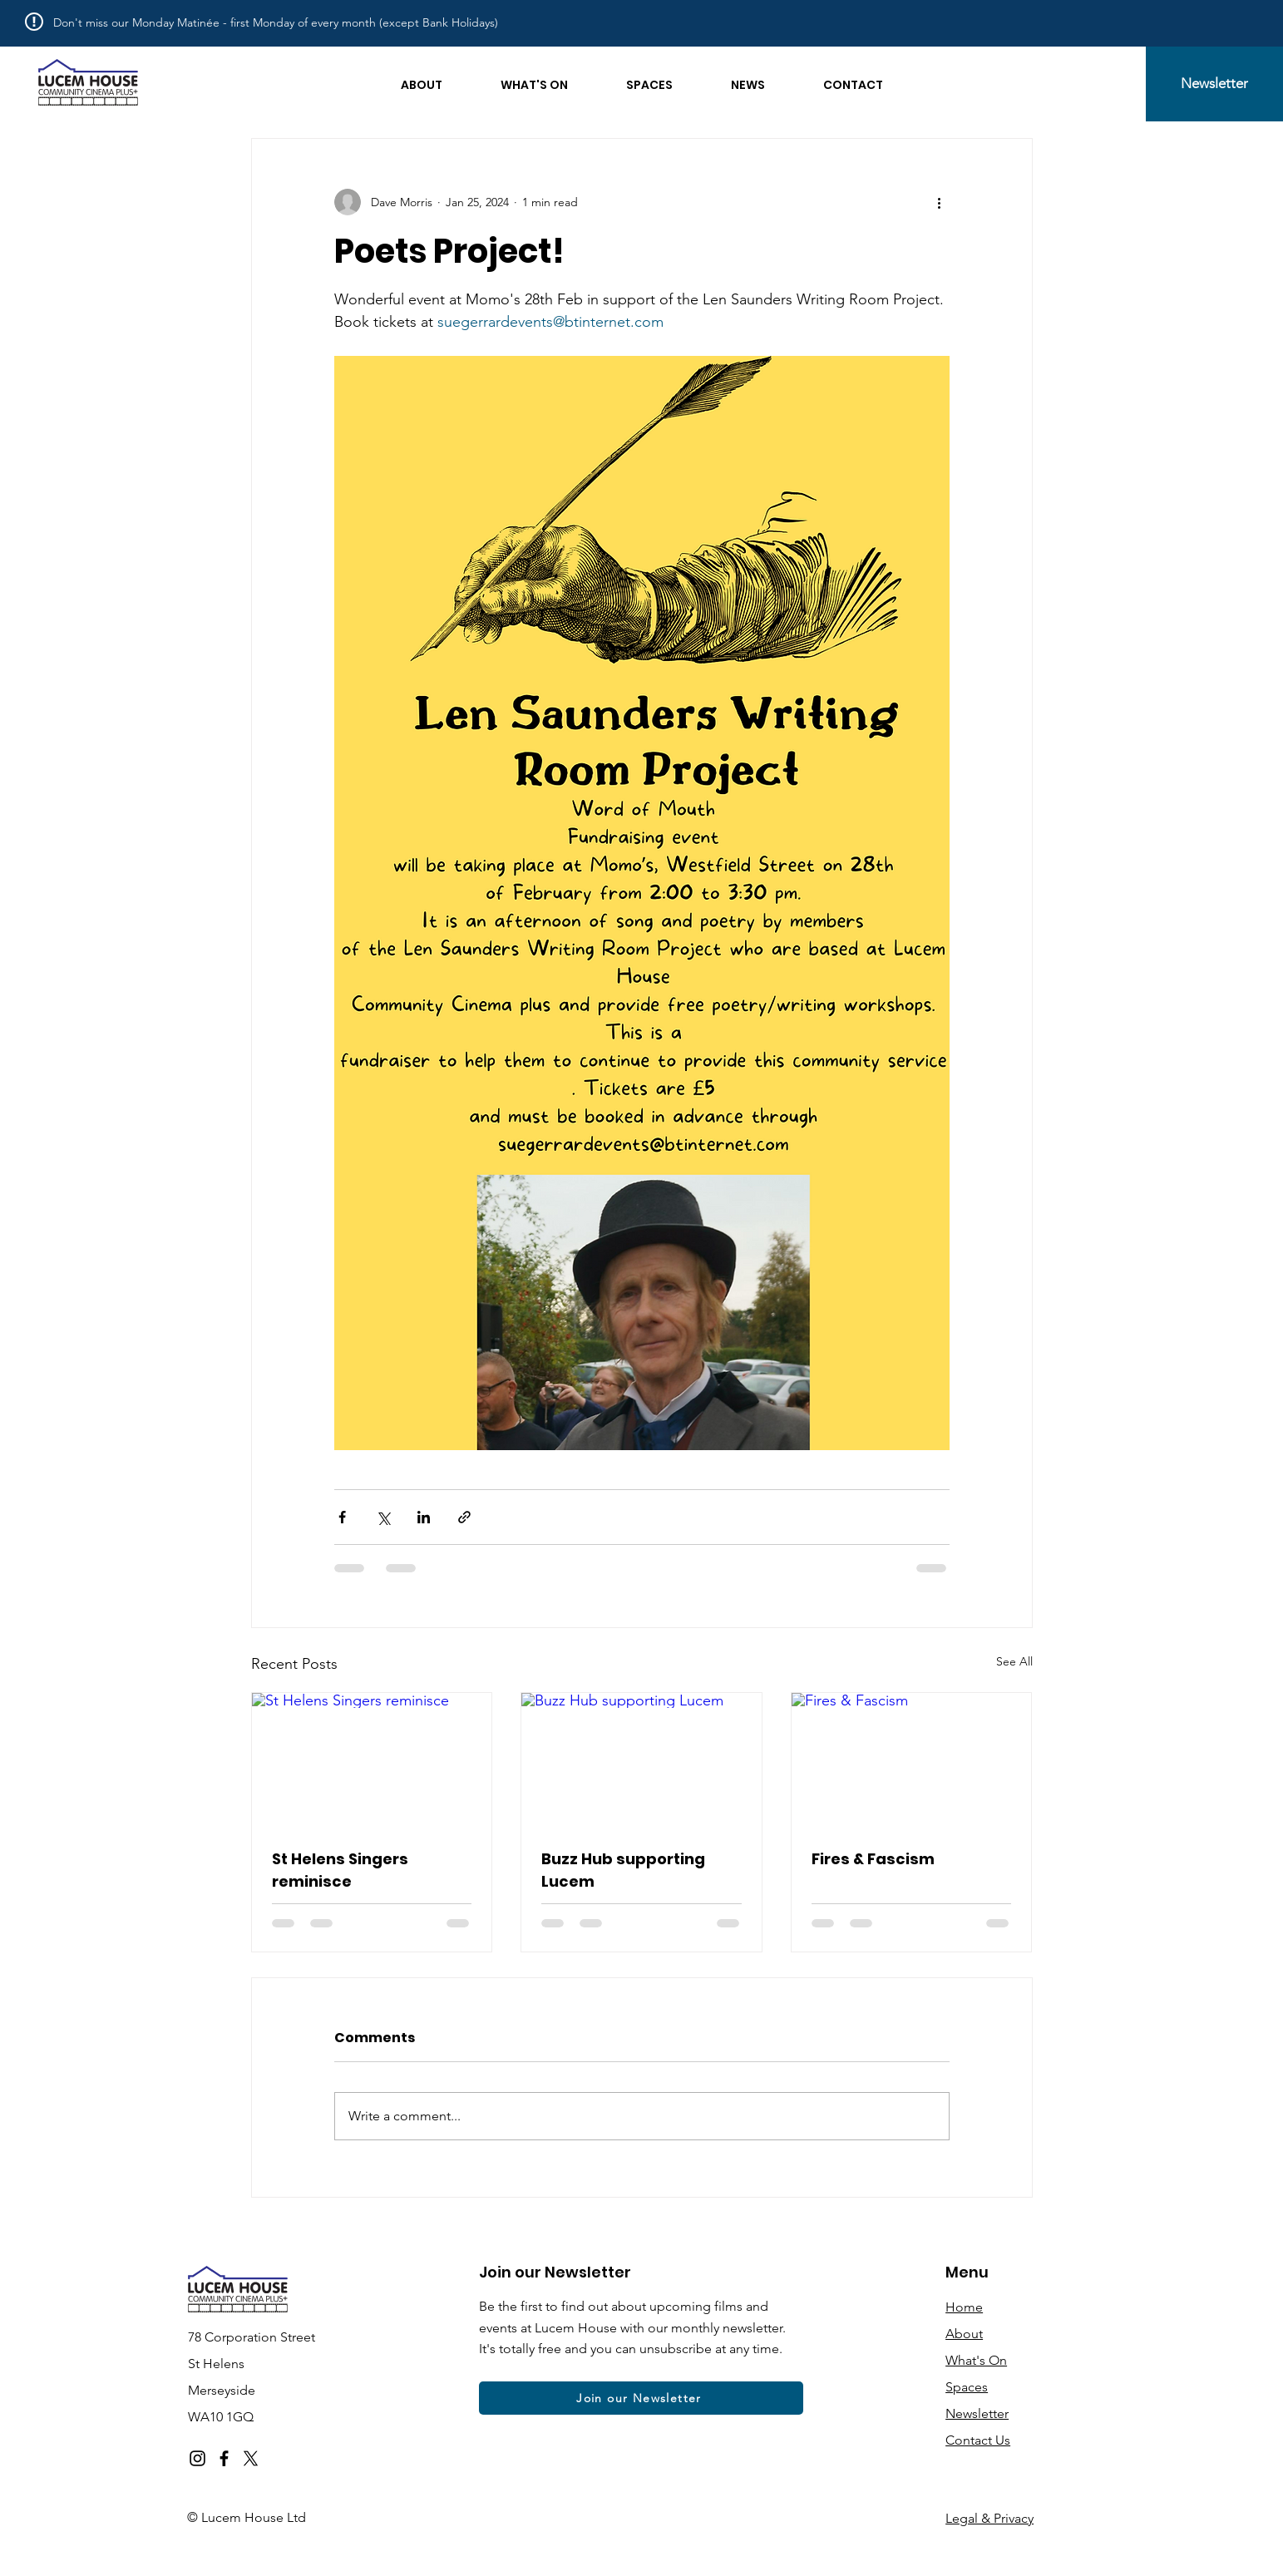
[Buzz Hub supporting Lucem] (641, 1760)
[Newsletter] (1214, 84)
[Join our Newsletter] (641, 2398)
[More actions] (940, 202)
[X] (250, 2458)
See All (1014, 1661)
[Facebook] (224, 2458)
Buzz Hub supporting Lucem (623, 1870)
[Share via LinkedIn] (424, 1517)
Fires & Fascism (873, 1858)
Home (964, 2307)
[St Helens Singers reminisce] (372, 1760)
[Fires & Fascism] (912, 1760)
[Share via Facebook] (342, 1517)
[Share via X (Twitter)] (383, 1517)
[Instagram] (197, 2458)
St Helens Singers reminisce (340, 1870)
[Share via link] (464, 1517)
